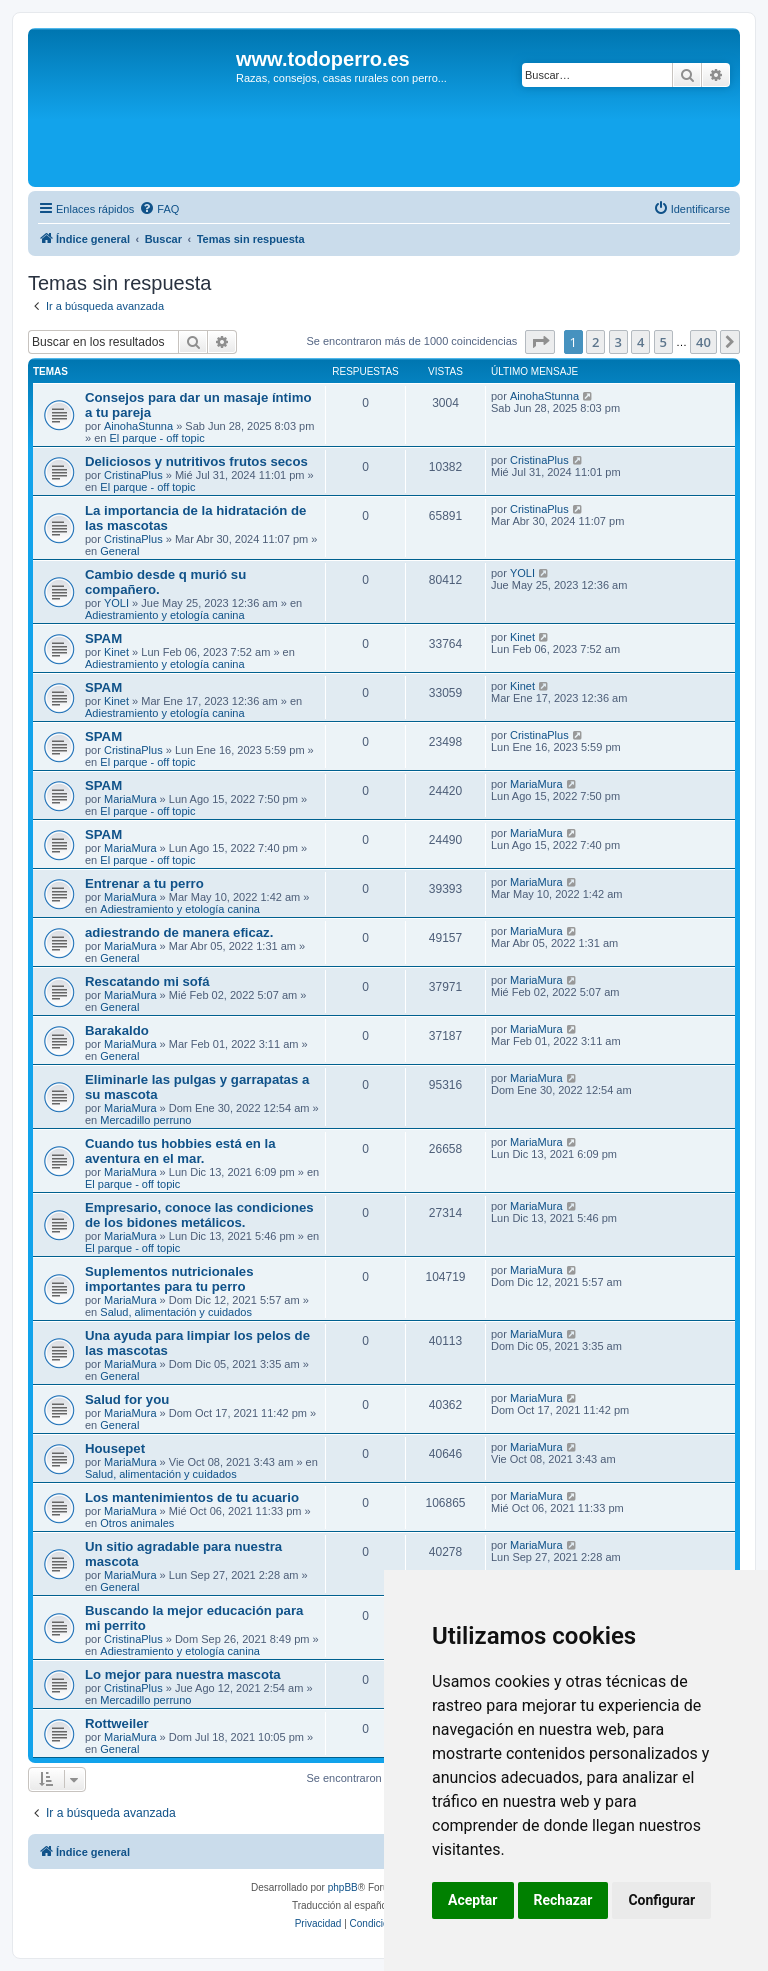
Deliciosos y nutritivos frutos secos (196, 461)
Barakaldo (117, 1030)
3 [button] (618, 342)
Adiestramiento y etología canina (165, 615)
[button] (540, 342)
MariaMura (130, 799)
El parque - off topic (156, 438)
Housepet (115, 1448)
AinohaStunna (138, 426)
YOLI (116, 603)
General (119, 551)
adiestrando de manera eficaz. (179, 932)
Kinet (116, 652)
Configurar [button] (661, 1900)
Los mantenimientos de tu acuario (192, 1497)
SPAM (103, 638)
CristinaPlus (133, 475)
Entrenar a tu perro (144, 883)
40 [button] (703, 342)
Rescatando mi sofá (147, 981)
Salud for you (127, 1399)
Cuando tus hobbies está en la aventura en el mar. (180, 1151)
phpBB (343, 1887)
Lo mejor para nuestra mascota (183, 1674)
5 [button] (663, 342)
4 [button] (640, 342)
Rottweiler (117, 1723)
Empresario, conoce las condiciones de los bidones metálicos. (199, 1215)
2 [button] (595, 342)
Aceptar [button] (473, 1900)
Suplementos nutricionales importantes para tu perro (169, 1279)
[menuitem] (159, 209)
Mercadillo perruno (145, 1120)
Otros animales (137, 1523)
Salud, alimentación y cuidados (176, 1312)
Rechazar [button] (563, 1900)
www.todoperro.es (323, 59)
